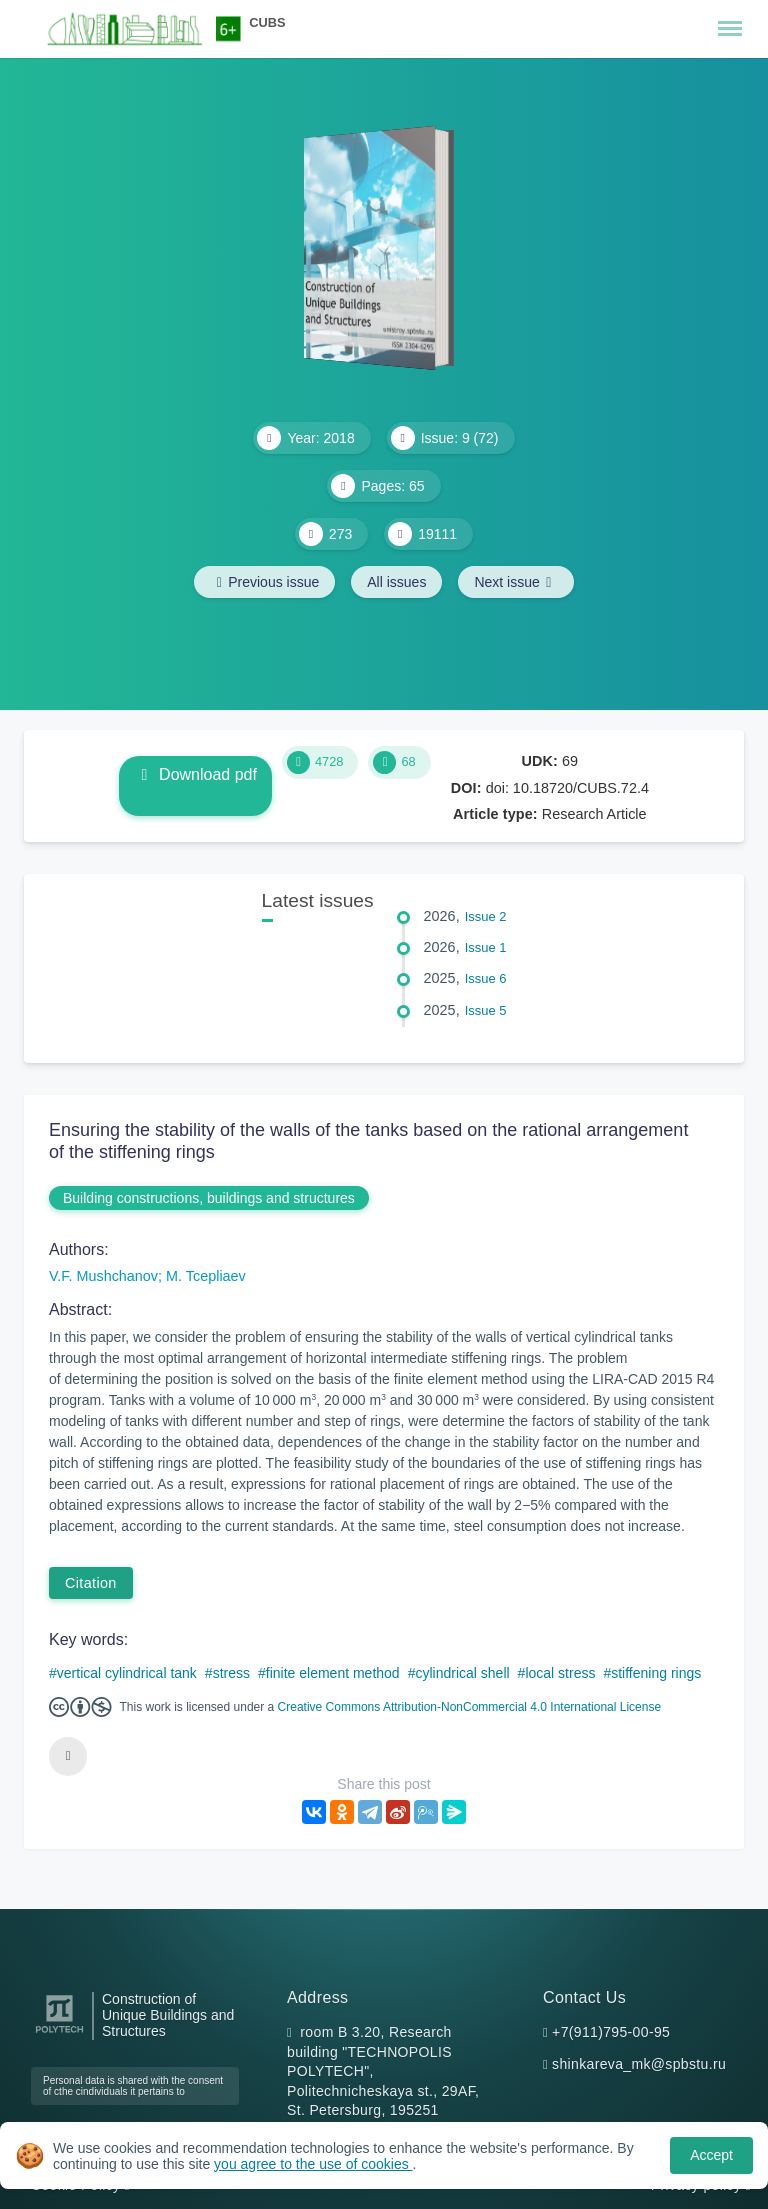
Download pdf (195, 774)
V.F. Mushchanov (103, 1276)
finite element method (333, 1673)
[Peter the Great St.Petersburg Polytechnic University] (59, 2033)
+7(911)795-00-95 (611, 2032)
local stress (560, 1673)
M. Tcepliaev (206, 1276)
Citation (91, 1583)
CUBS (267, 22)
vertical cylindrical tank (127, 1673)
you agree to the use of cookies (313, 2164)
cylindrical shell (462, 1673)
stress (231, 1673)
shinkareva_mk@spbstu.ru (639, 2064)
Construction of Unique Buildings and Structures (168, 2015)
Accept (711, 2155)
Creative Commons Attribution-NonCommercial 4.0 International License (470, 1707)
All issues (396, 582)
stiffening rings (656, 1673)
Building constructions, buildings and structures (209, 1198)
